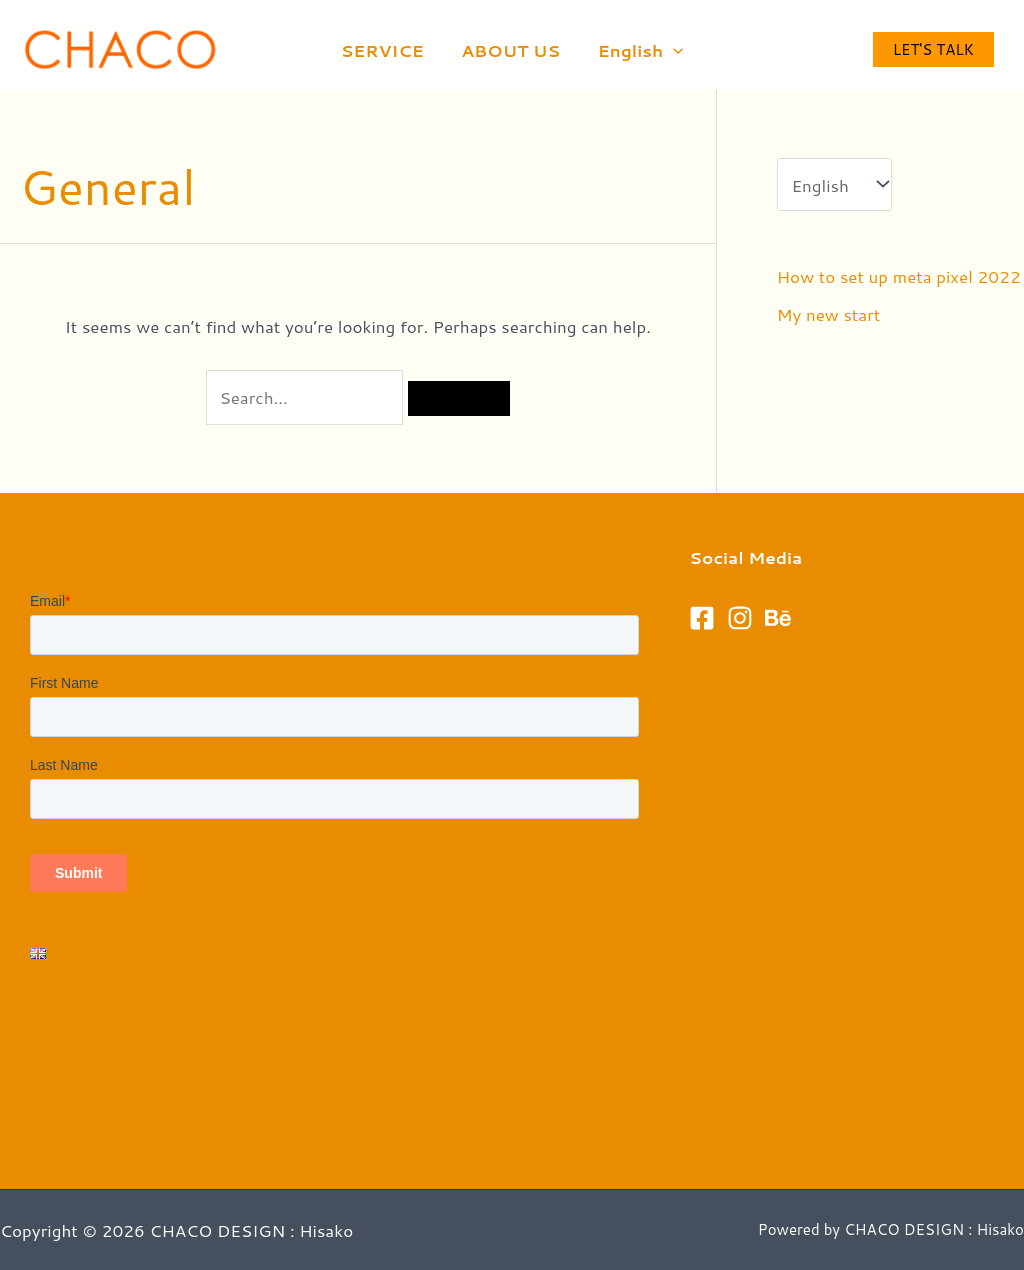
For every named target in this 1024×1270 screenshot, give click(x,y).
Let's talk (933, 49)
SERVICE (385, 50)
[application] (670, 50)
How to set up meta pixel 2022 (899, 276)
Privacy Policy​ (84, 1055)
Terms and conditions (114, 1027)
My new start (828, 314)
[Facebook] (702, 618)
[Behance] (778, 618)
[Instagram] (740, 618)
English (637, 50)
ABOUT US (510, 50)
